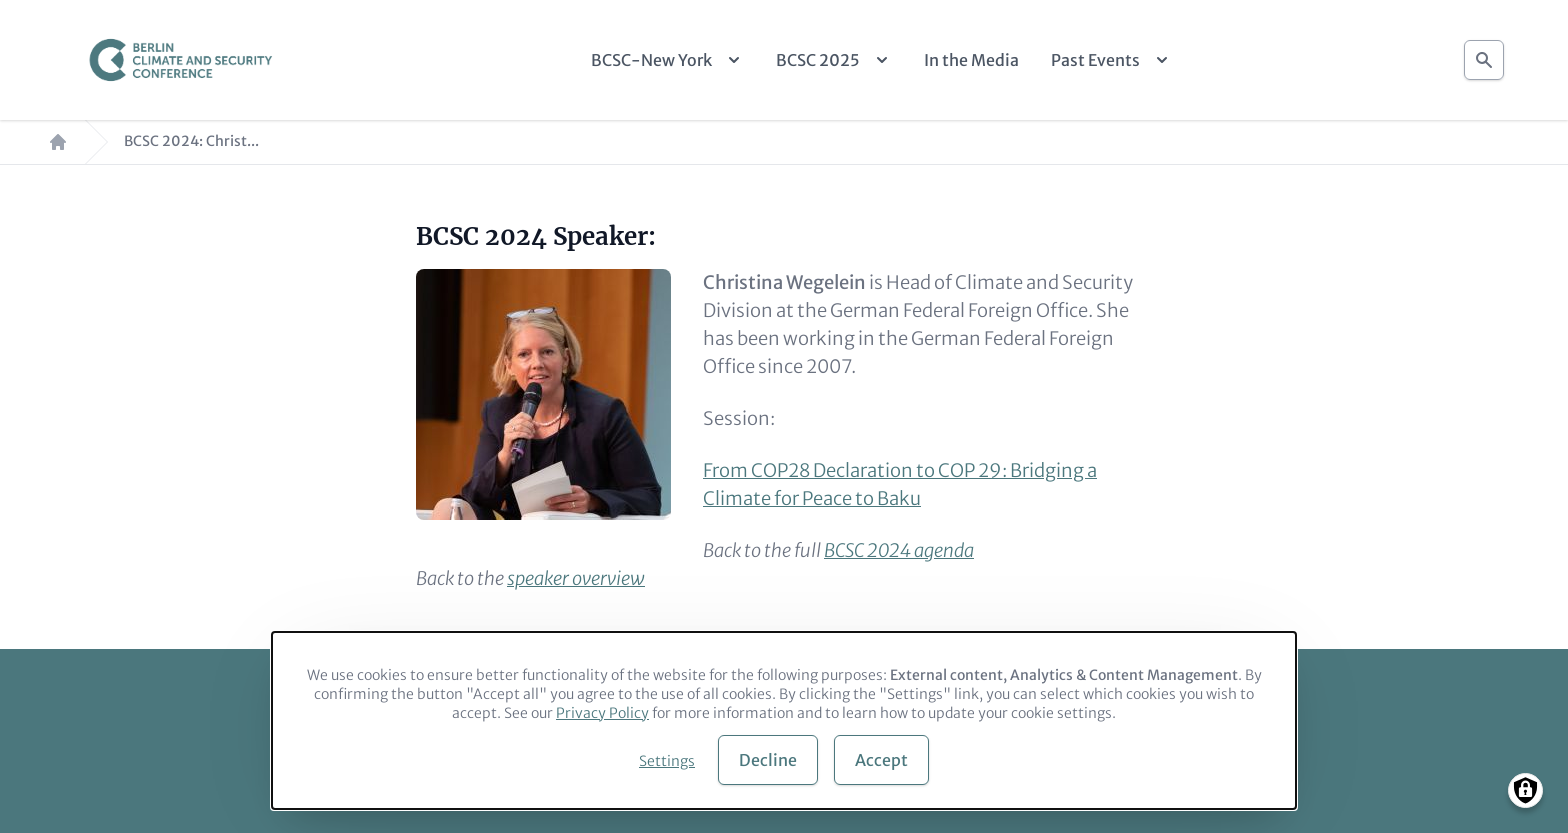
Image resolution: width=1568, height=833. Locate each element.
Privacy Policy (602, 713)
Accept (881, 760)
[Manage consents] (1525, 790)
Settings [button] (667, 761)
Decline (768, 760)
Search (1484, 54)
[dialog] (784, 720)
